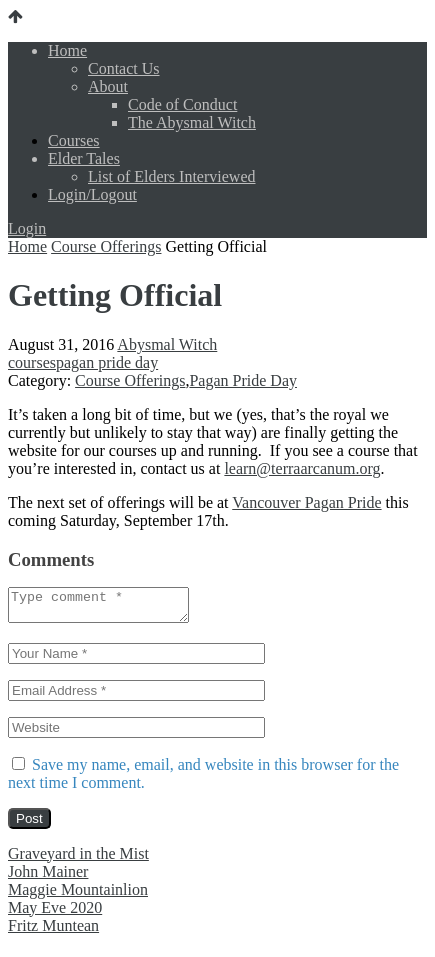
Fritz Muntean (53, 931)
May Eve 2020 (55, 913)
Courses (74, 140)
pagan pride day (107, 362)
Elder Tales (84, 158)
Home (67, 50)
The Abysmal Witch (192, 122)
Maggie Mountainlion (78, 895)
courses (32, 362)
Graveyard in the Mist (78, 859)
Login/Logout (92, 194)
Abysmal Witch (167, 344)
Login (27, 228)
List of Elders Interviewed (172, 176)
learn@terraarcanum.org (302, 468)
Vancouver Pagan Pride (306, 502)
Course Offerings (106, 246)
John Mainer (48, 877)
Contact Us (124, 68)
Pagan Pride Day (243, 380)
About (108, 86)
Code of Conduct (182, 104)
